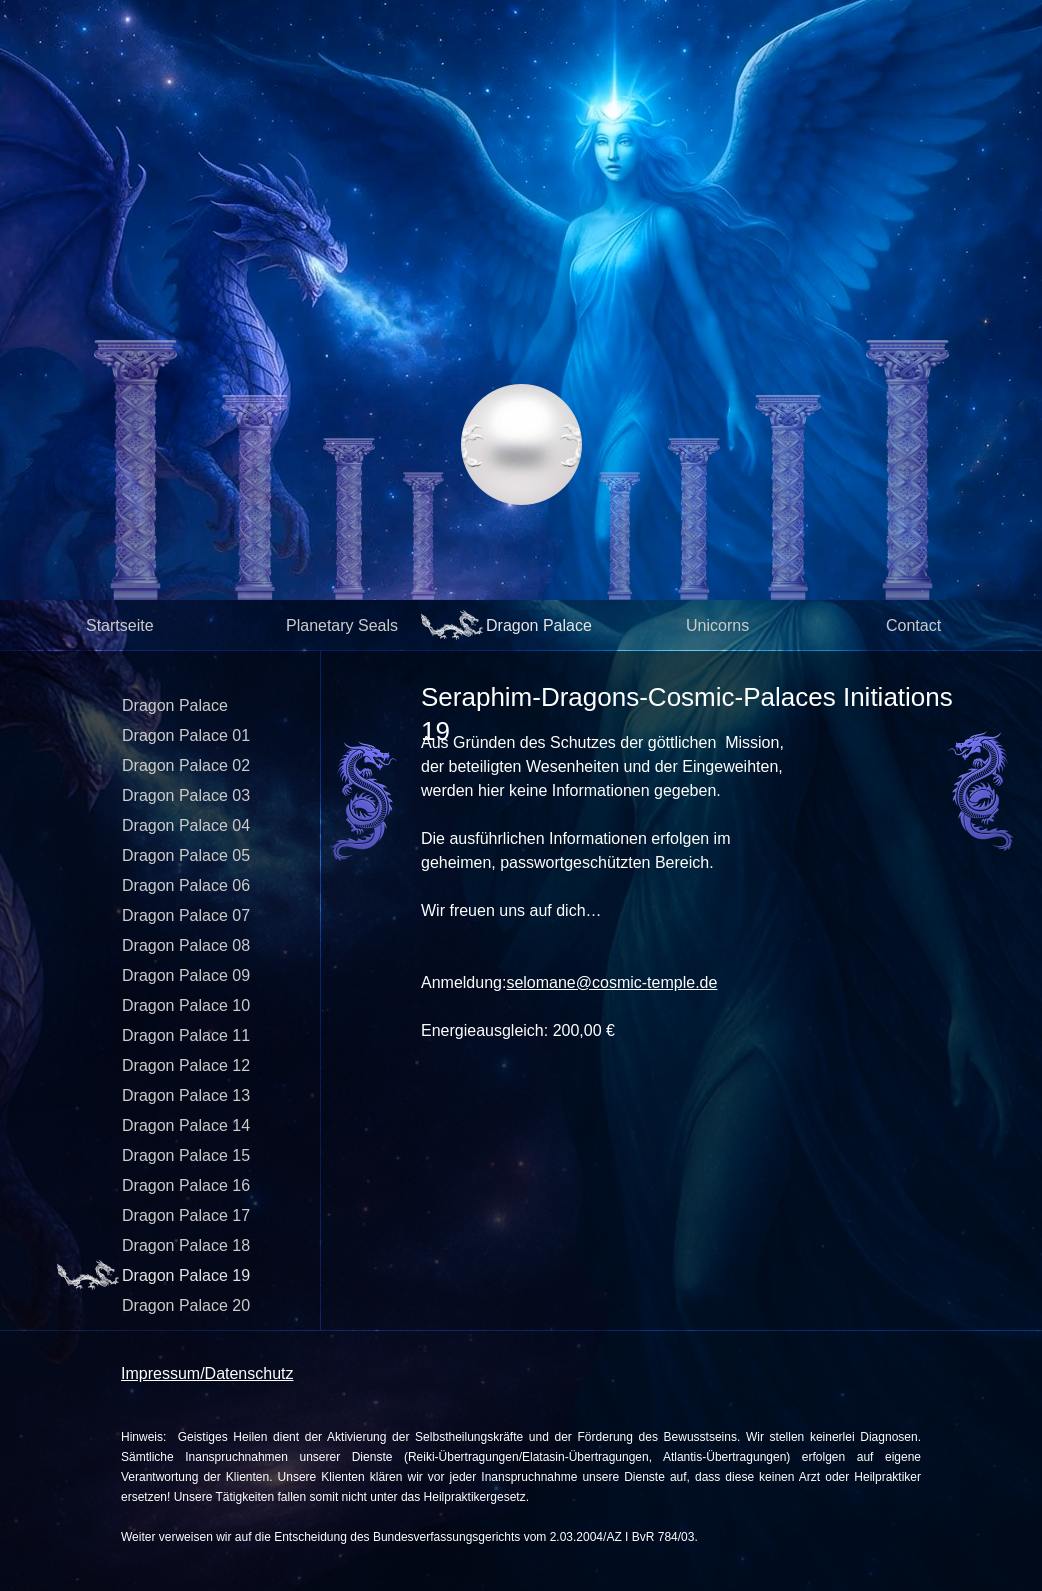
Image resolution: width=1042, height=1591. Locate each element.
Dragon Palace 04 (186, 825)
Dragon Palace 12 (186, 1065)
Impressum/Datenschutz (207, 1373)
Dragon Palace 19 (186, 1275)
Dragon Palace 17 (186, 1215)
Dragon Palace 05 (186, 855)
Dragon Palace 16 (186, 1185)
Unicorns (717, 625)
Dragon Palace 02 (186, 765)
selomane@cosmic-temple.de (611, 982)
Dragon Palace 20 (186, 1305)
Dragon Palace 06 (186, 885)
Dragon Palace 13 (186, 1095)
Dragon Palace (539, 625)
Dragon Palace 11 (186, 1035)
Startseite (120, 625)
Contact (913, 625)
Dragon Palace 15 (186, 1155)
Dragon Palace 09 (186, 975)
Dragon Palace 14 (186, 1125)
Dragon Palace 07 (186, 915)
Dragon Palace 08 (186, 945)
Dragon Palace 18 (186, 1245)
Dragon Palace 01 (186, 735)
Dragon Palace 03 (186, 795)
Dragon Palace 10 (186, 1005)
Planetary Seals (342, 625)
